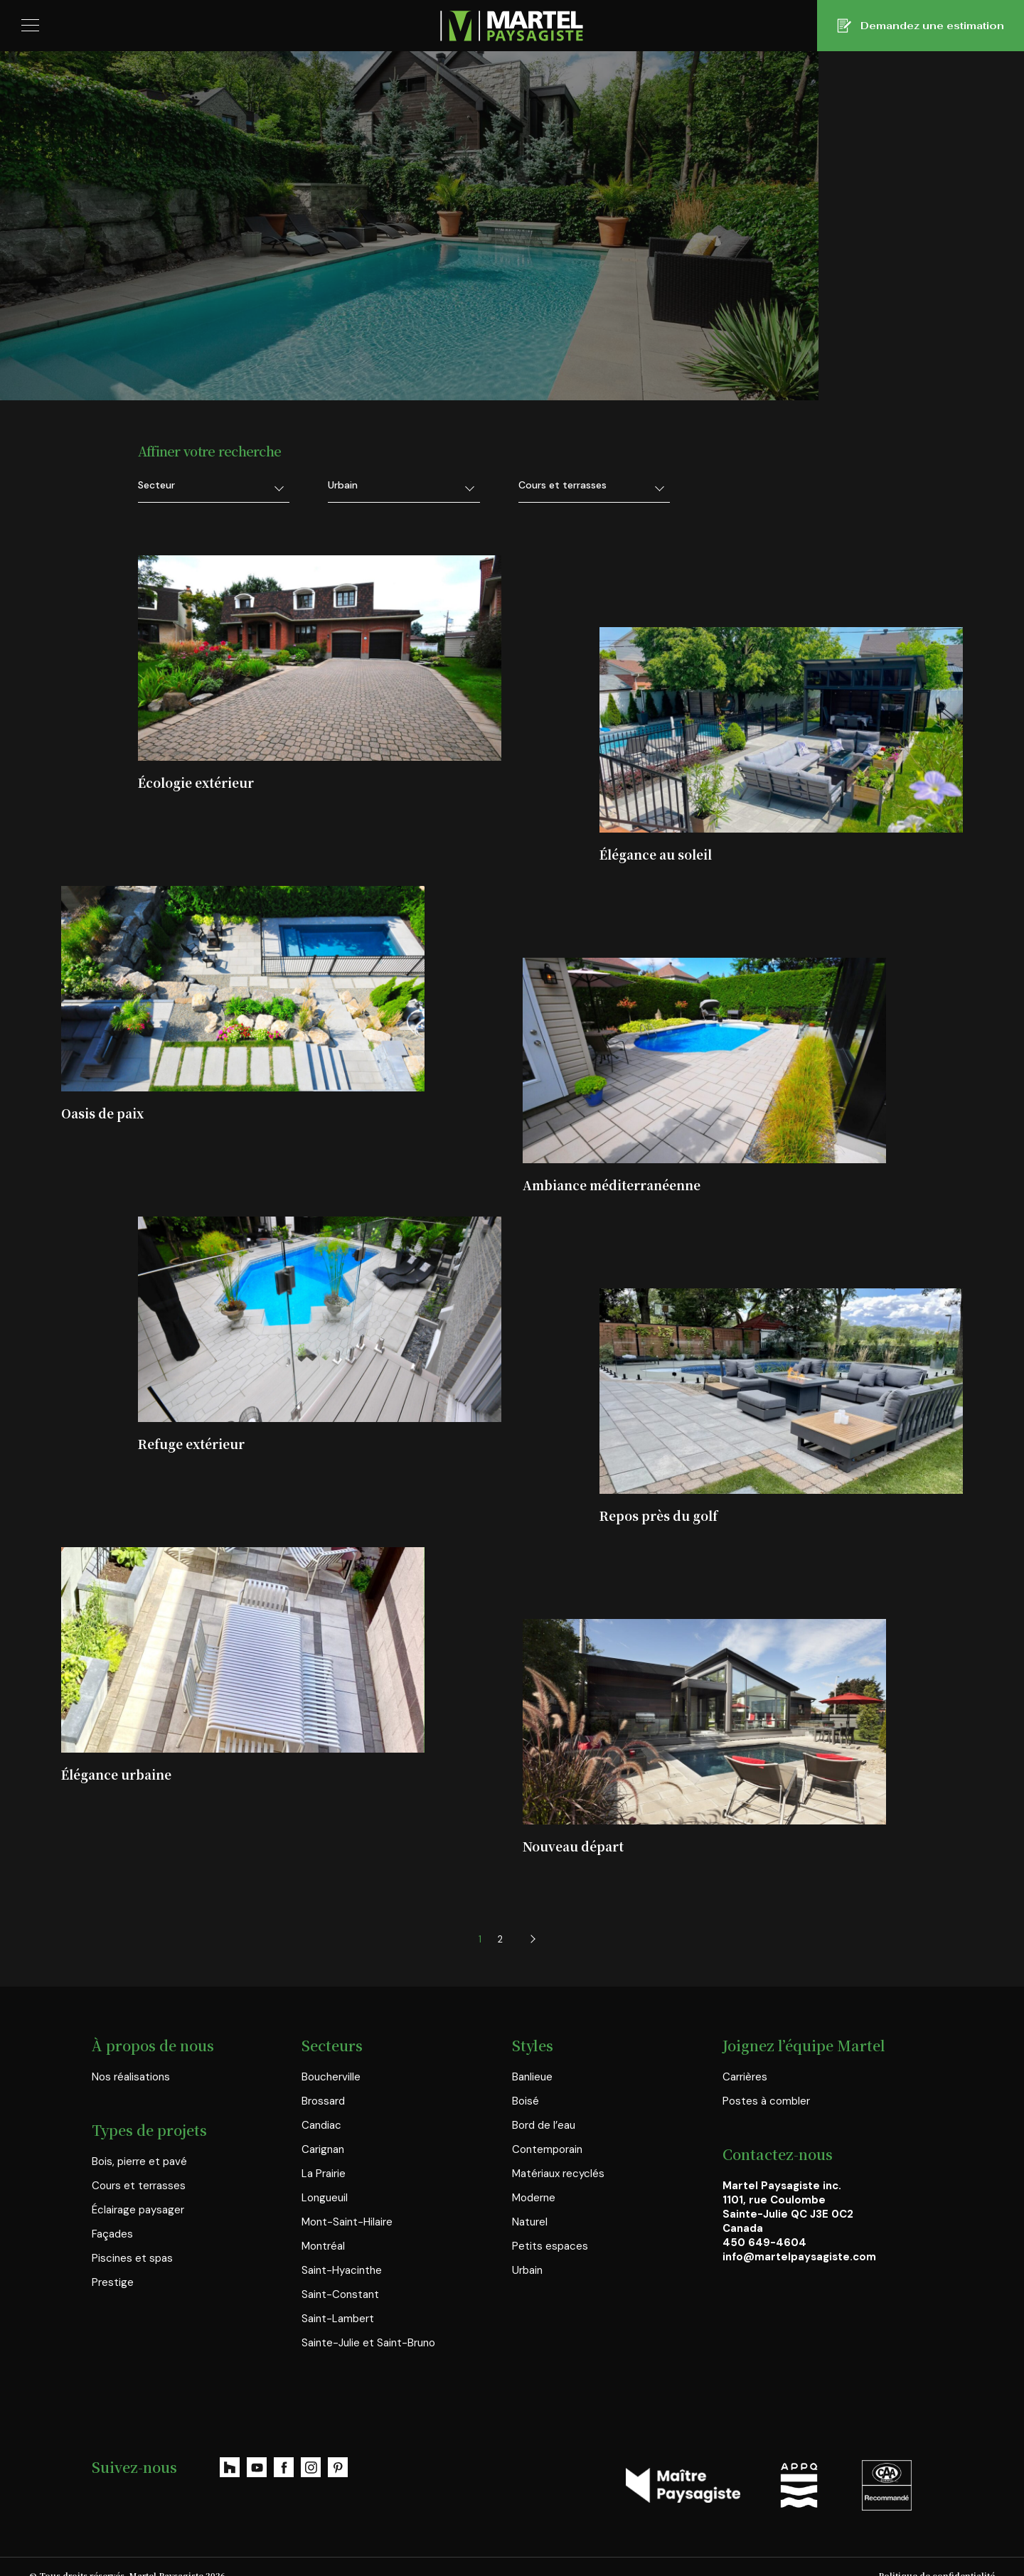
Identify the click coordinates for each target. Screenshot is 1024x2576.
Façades (112, 2234)
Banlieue (532, 2077)
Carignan (323, 2149)
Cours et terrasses (139, 2186)
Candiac (321, 2125)
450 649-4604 (764, 2242)
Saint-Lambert (338, 2319)
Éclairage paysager (138, 2210)
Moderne (533, 2198)
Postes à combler (766, 2101)
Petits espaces (550, 2246)
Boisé (525, 2101)
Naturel (530, 2222)
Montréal (323, 2246)
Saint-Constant (340, 2294)
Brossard (323, 2101)
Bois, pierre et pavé (139, 2161)
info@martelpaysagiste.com (799, 2257)
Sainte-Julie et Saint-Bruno (368, 2343)
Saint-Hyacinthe (342, 2270)
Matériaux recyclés (558, 2173)
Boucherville (331, 2077)
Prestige (113, 2282)
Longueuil (325, 2198)
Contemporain (547, 2149)
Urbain (527, 2270)
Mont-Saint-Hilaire (347, 2222)
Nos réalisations (131, 2077)
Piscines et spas (132, 2258)
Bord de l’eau (543, 2125)
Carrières (744, 2077)
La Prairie (324, 2173)
